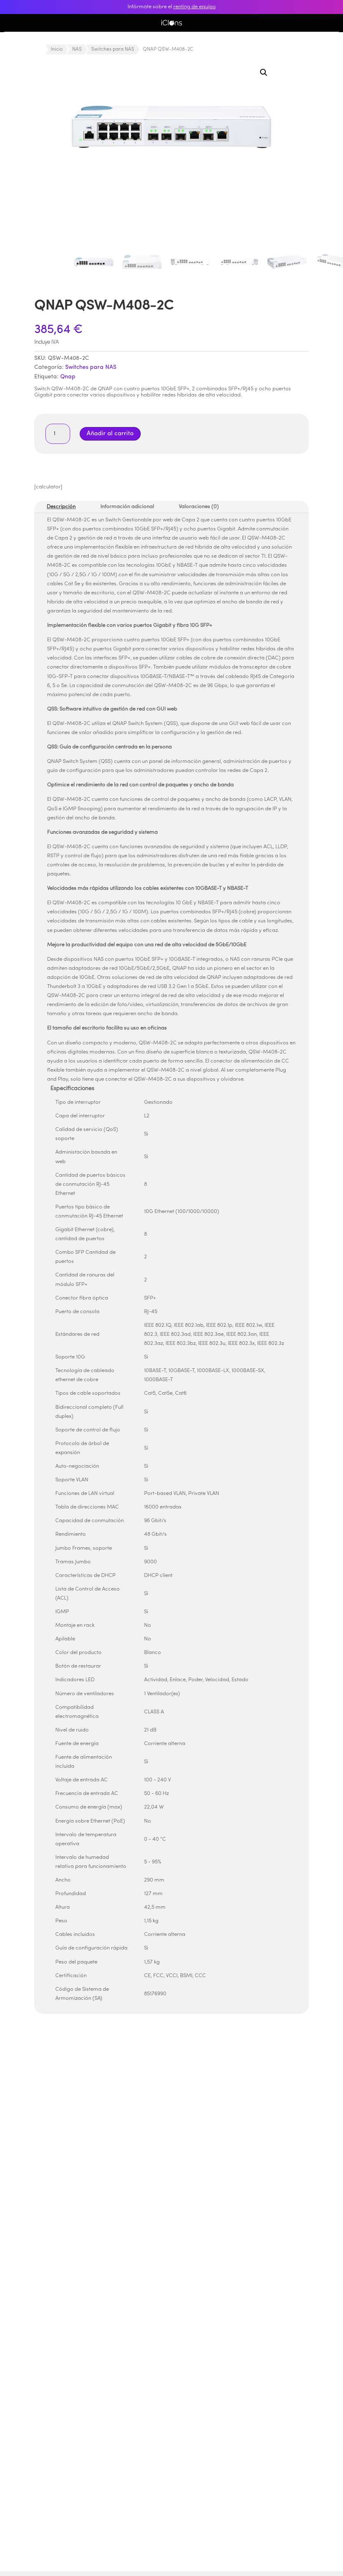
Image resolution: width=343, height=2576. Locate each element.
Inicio (57, 49)
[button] (263, 72)
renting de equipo (194, 6)
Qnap (68, 377)
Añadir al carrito (110, 434)
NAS (77, 49)
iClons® (171, 23)
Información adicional (127, 506)
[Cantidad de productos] (57, 434)
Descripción (61, 506)
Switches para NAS (112, 49)
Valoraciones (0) (199, 506)
